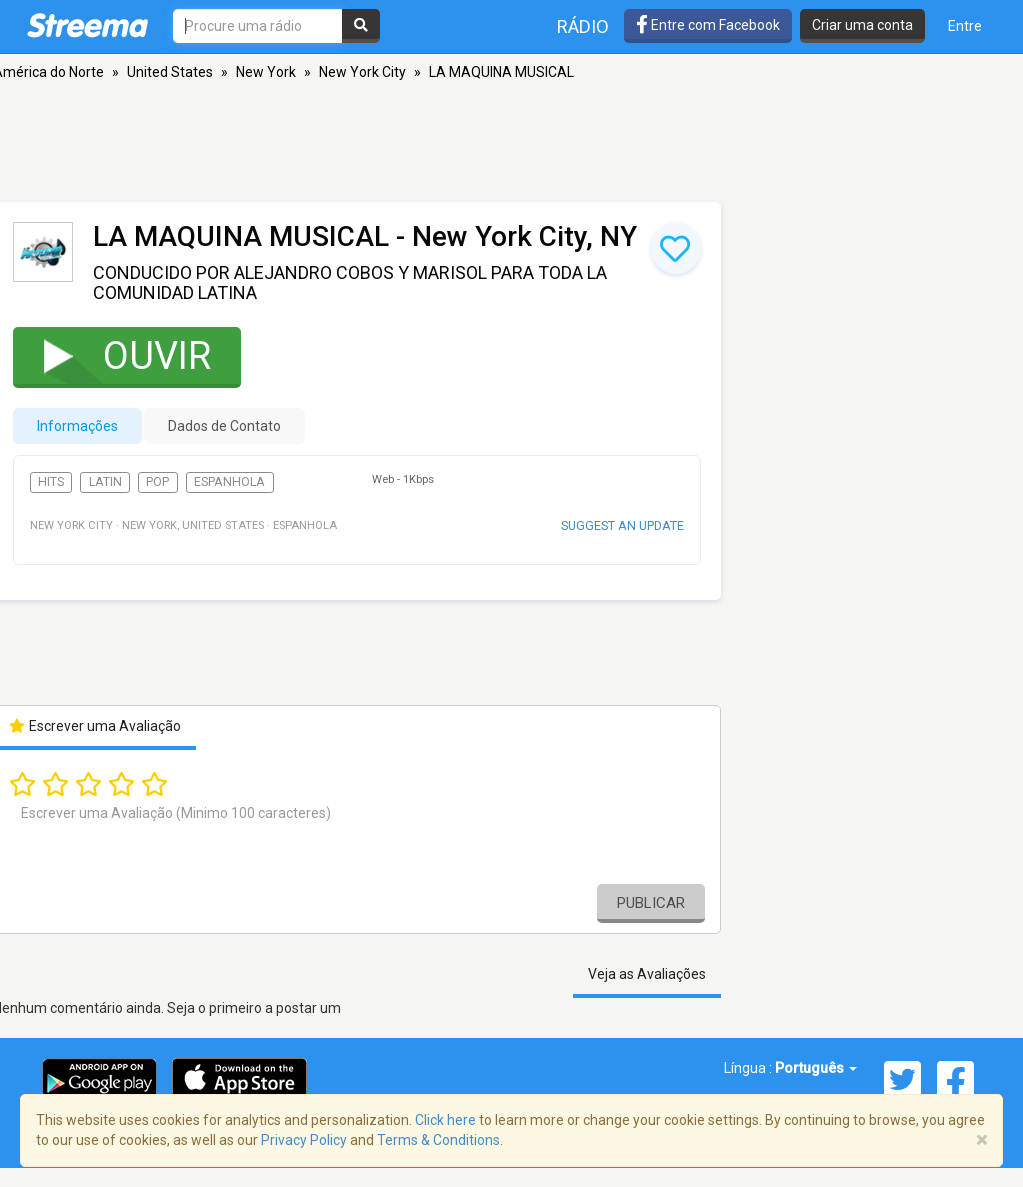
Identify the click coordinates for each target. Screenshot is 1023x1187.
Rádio (583, 26)
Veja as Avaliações (647, 974)
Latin (105, 482)
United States (170, 72)
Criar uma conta (862, 25)
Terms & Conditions (438, 1140)
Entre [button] (965, 26)
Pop (157, 482)
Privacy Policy (304, 1140)
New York (266, 72)
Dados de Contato (224, 426)
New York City (362, 72)
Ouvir (114, 355)
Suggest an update (622, 525)
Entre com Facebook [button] (708, 25)
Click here (445, 1120)
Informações (77, 426)
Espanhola (229, 482)
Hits (51, 482)
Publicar (651, 903)
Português (816, 1068)
